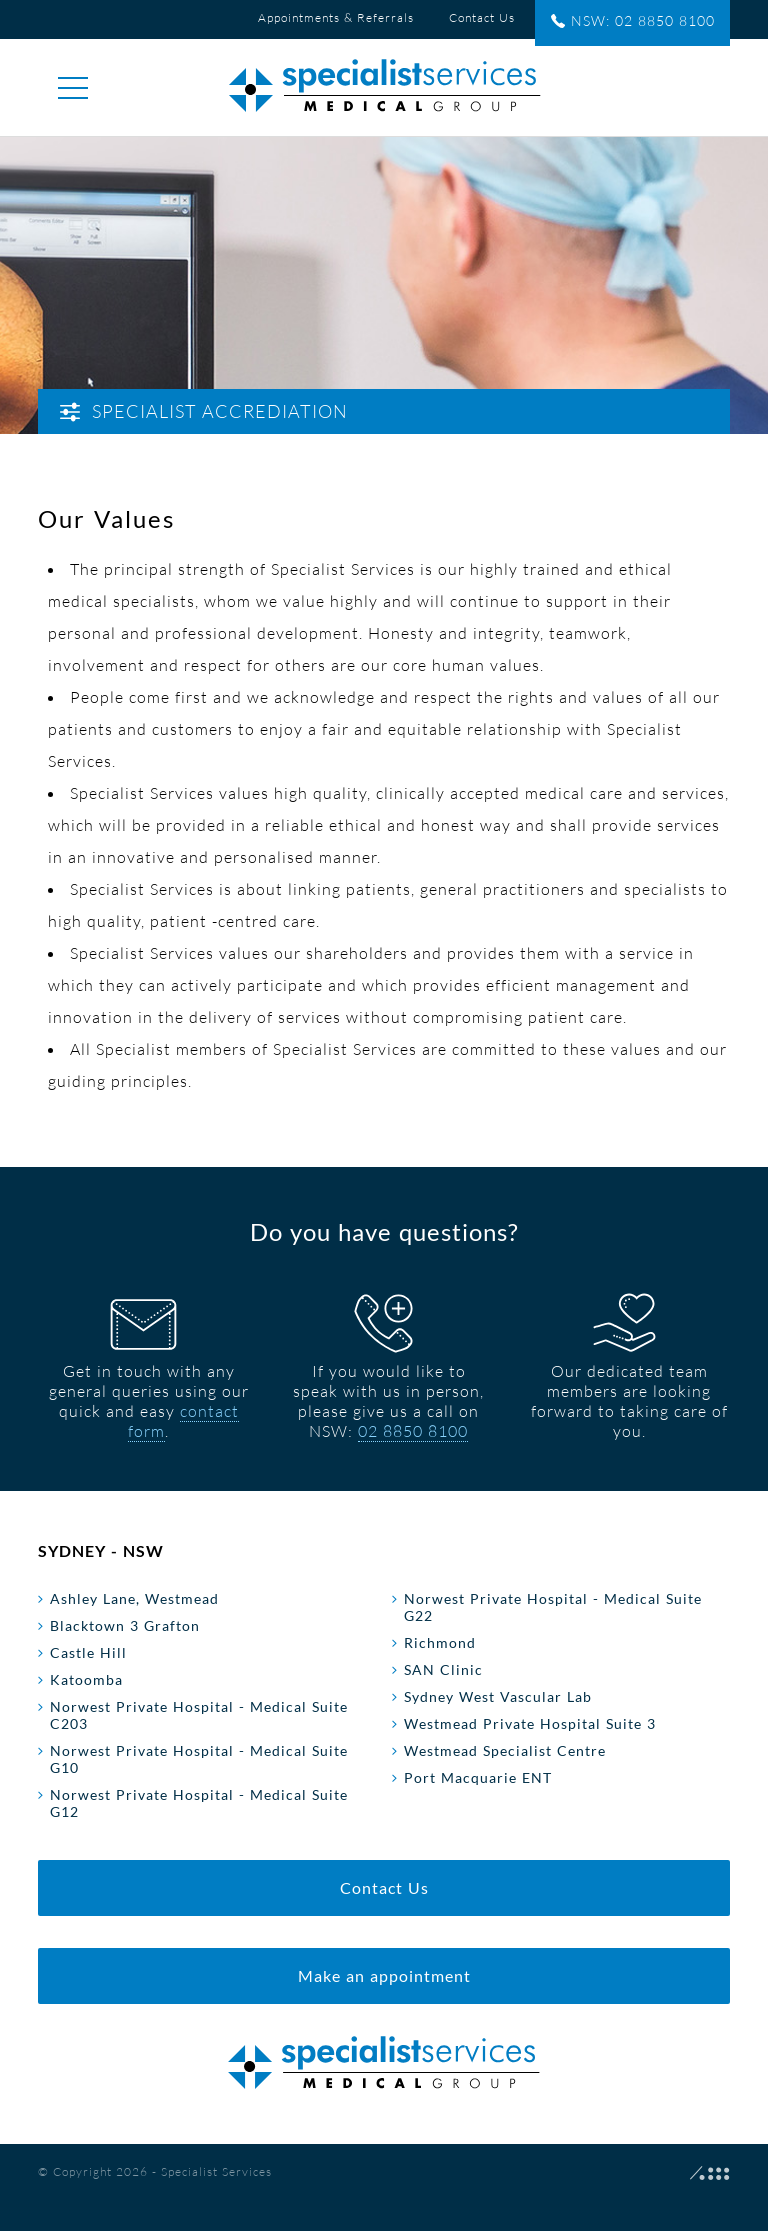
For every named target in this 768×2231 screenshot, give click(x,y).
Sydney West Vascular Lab (498, 1696)
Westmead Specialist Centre (505, 1750)
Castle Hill (88, 1652)
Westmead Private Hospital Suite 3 (530, 1723)
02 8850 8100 (413, 1431)
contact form (183, 1421)
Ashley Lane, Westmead (134, 1598)
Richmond (440, 1642)
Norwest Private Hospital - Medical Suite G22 (553, 1607)
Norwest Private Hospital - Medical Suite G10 (199, 1759)
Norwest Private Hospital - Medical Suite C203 (199, 1715)
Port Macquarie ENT (478, 1777)
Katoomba (86, 1679)
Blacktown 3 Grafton (125, 1625)
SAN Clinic (443, 1669)
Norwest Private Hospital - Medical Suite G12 (199, 1803)
